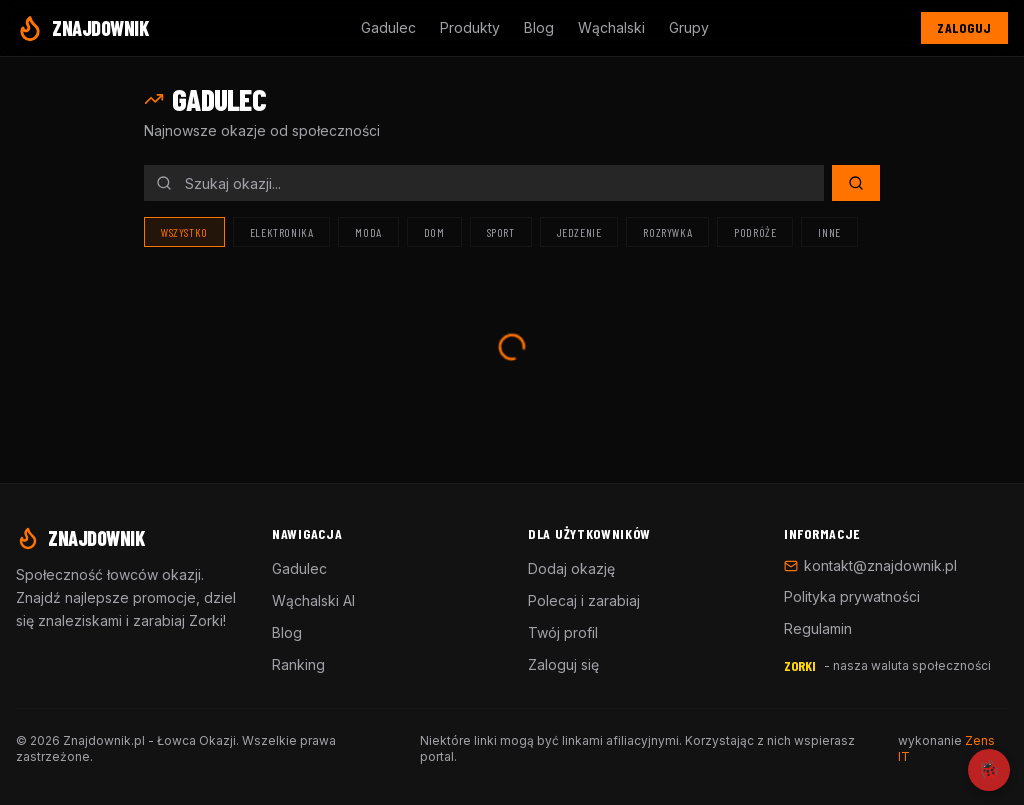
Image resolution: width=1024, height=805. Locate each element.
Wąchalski (611, 27)
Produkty (470, 27)
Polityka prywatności (852, 596)
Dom (434, 232)
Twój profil (563, 632)
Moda (368, 232)
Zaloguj (964, 27)
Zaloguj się (563, 664)
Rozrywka (667, 232)
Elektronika (282, 232)
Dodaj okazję (571, 568)
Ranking (298, 664)
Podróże (755, 232)
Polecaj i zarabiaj (584, 600)
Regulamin (818, 628)
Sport (501, 232)
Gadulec (388, 27)
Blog (539, 27)
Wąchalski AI (313, 600)
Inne (829, 232)
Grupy (689, 27)
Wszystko (184, 232)
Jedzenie (579, 232)
